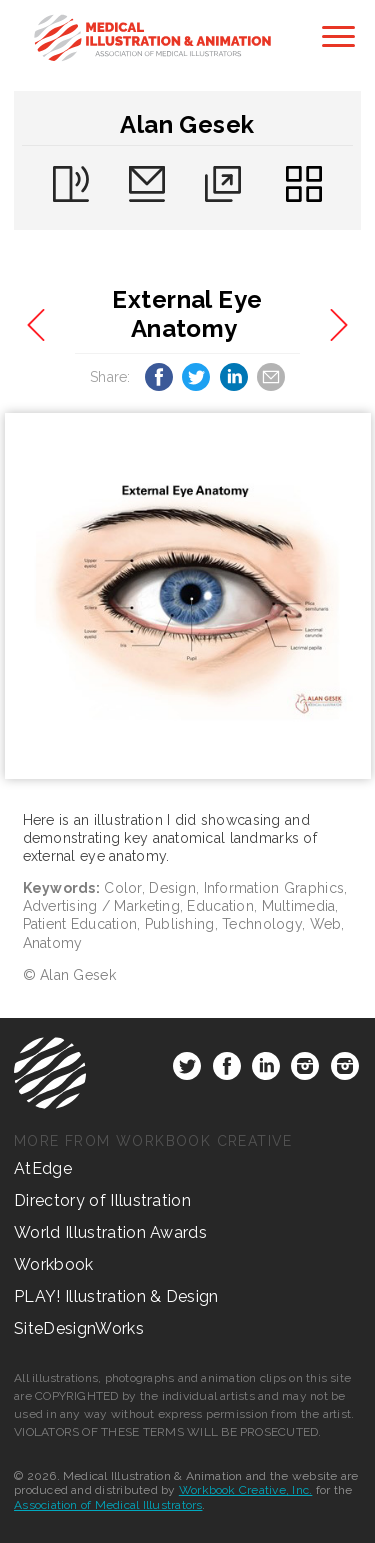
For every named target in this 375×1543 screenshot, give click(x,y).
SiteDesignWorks (79, 1328)
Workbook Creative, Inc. (246, 1490)
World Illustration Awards (110, 1232)
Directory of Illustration (102, 1200)
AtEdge (43, 1168)
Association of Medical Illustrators (108, 1505)
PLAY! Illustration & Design (116, 1296)
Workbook (54, 1264)
